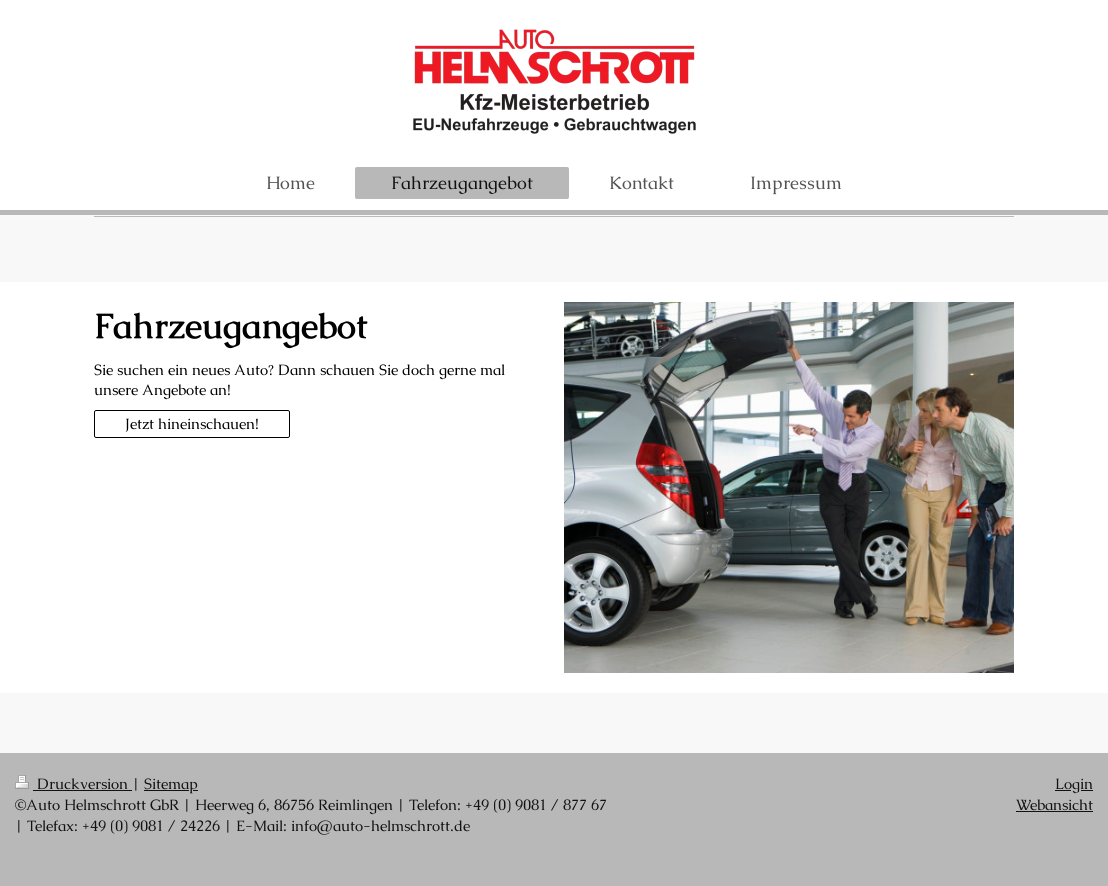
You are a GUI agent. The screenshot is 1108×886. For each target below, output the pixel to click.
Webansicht (1054, 804)
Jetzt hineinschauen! (192, 423)
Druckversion (73, 783)
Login (1074, 783)
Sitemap (171, 783)
